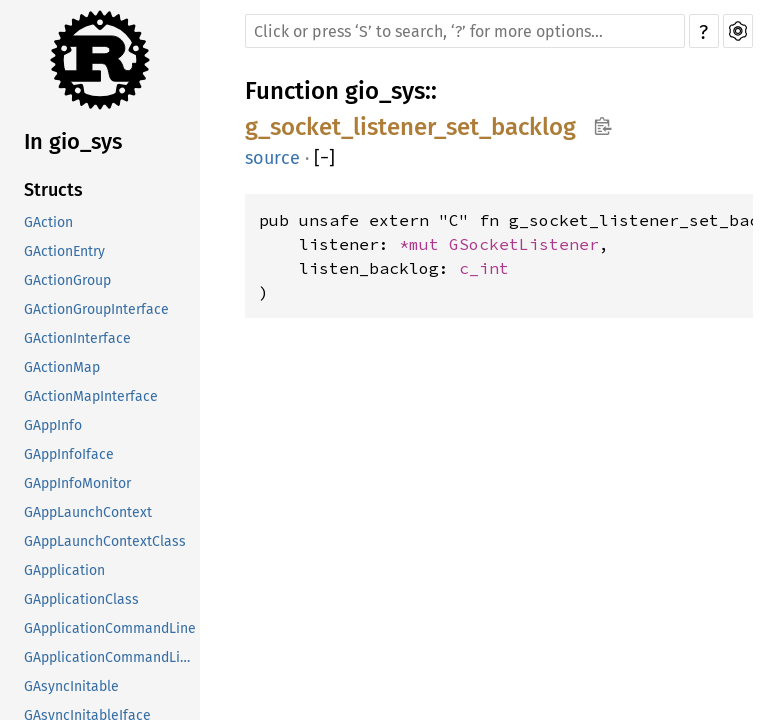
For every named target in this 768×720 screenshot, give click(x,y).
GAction (48, 222)
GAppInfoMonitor (77, 483)
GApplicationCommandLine (110, 628)
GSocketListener (524, 244)
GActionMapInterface (91, 396)
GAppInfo (53, 425)
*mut (424, 244)
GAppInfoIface (69, 454)
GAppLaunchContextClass (105, 541)
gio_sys (385, 91)
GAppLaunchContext (88, 512)
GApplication (64, 570)
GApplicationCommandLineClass (112, 657)
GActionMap (62, 367)
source (272, 158)
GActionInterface (77, 338)
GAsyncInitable (71, 686)
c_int (484, 268)
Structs (53, 190)
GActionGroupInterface (96, 309)
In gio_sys (73, 141)
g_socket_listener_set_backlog (410, 127)
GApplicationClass (81, 599)
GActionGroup (67, 280)
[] (324, 158)
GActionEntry (64, 251)
